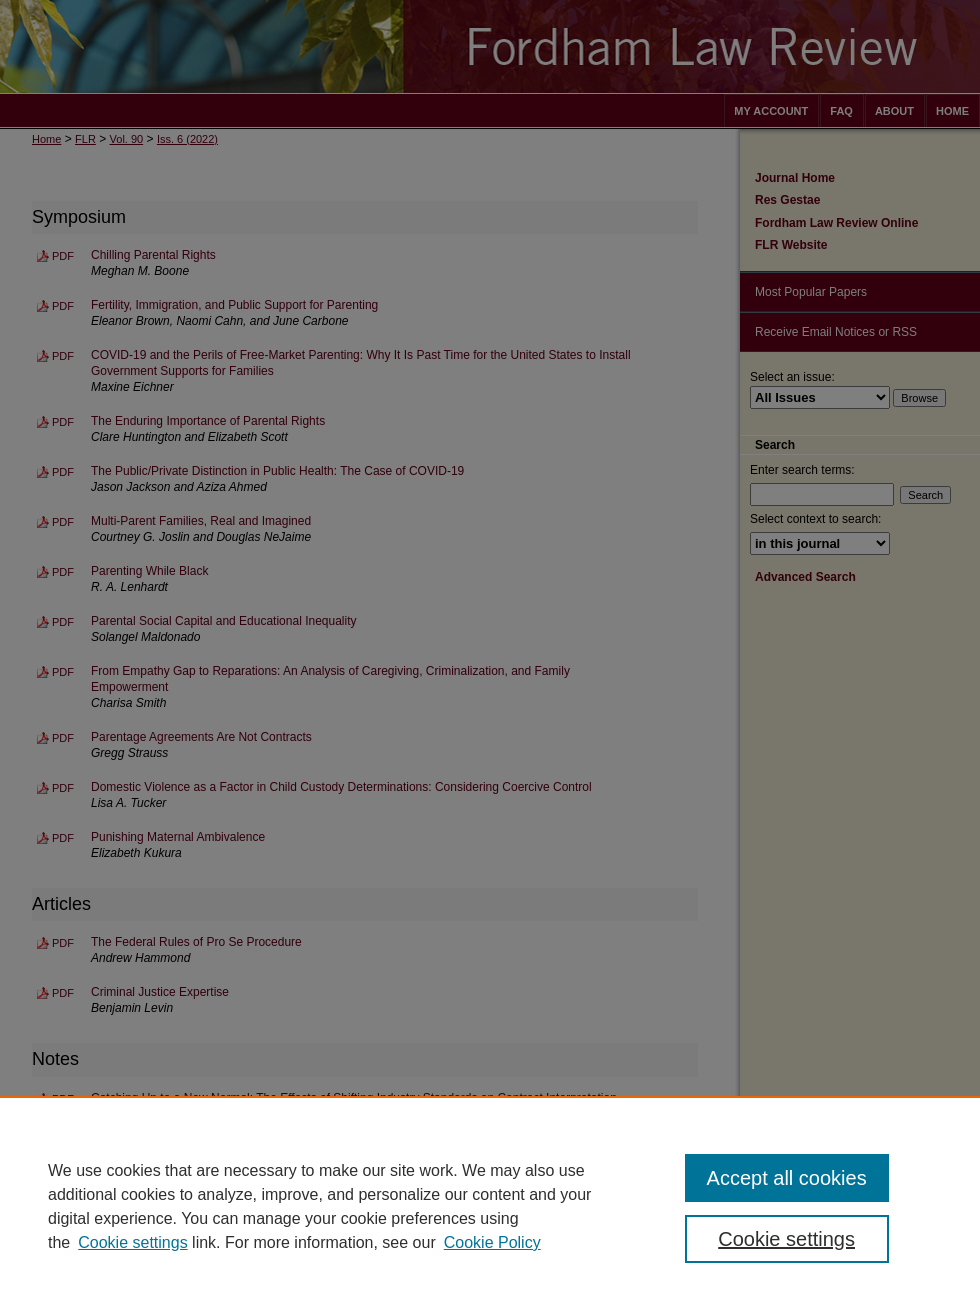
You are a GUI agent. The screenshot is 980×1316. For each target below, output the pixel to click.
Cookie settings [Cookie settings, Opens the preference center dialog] (786, 1239)
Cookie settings (132, 1242)
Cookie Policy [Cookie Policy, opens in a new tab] (492, 1242)
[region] (490, 1206)
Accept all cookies (787, 1178)
